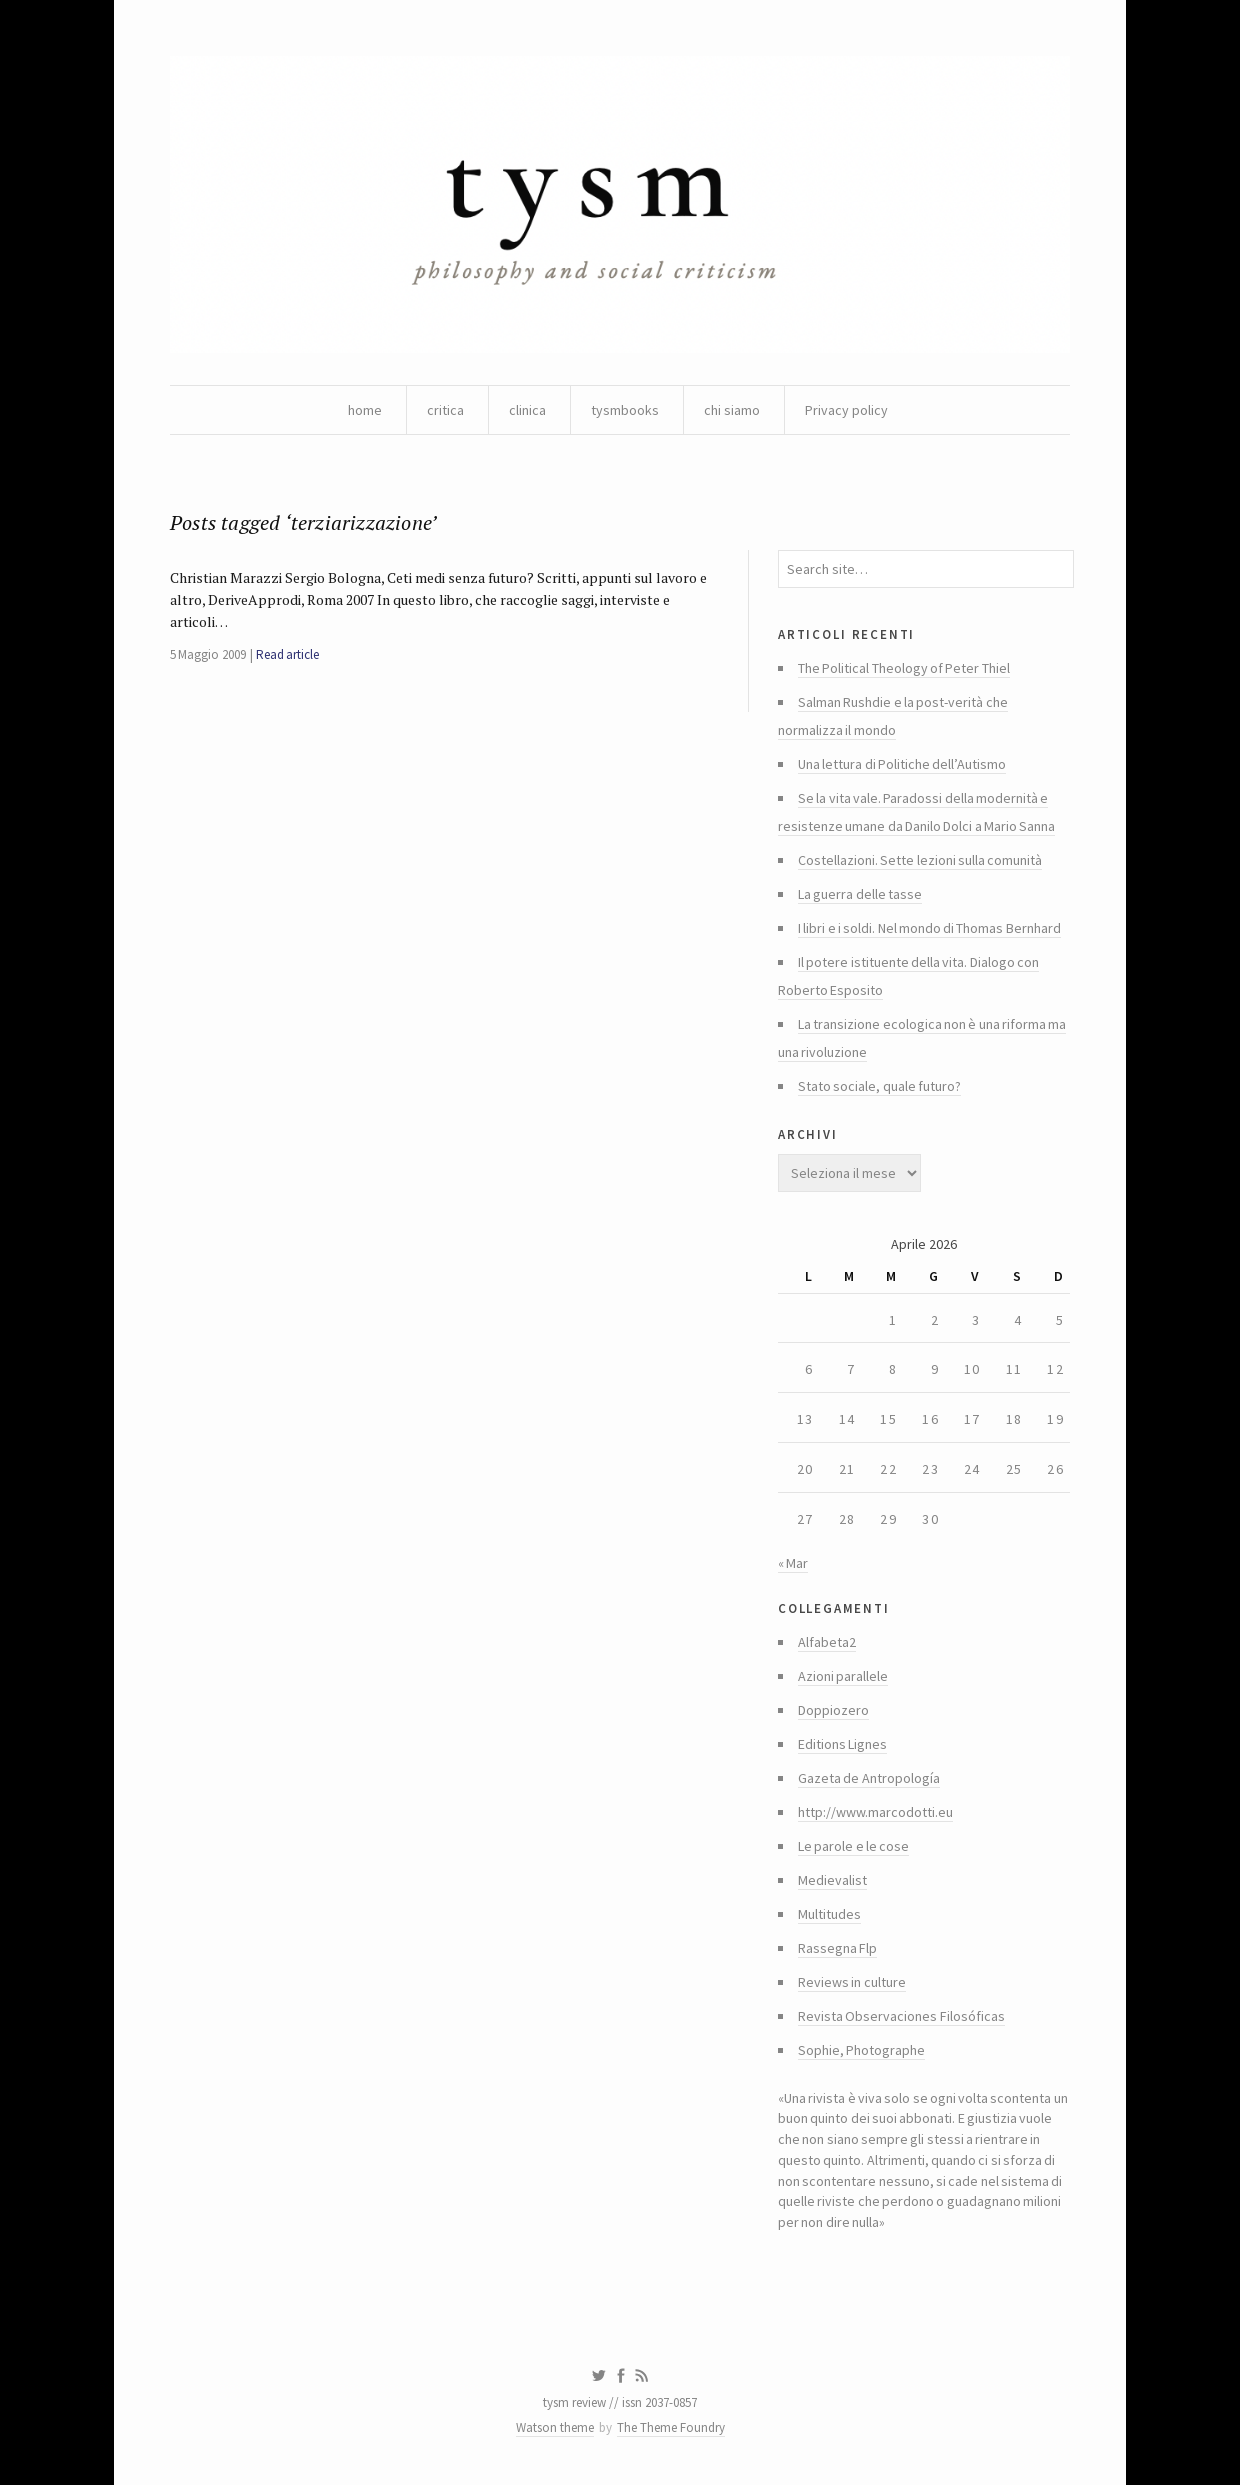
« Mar (793, 1563)
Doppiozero (833, 1710)
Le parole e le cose (853, 1846)
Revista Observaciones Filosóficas (901, 2016)
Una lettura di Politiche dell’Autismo (902, 764)
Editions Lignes (842, 1744)
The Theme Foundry (671, 2427)
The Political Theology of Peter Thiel (904, 668)
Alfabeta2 (827, 1642)
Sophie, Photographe (861, 2050)
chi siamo (732, 410)
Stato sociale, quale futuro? (879, 1086)
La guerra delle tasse (860, 894)
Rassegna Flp (837, 1948)
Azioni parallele (843, 1676)
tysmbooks (625, 410)
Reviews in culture (852, 1982)
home (365, 410)
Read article (287, 654)
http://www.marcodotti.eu (875, 1812)
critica (445, 410)
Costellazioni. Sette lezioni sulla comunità (920, 860)
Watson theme (555, 2427)
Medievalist (832, 1880)
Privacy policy (846, 410)
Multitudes (829, 1914)
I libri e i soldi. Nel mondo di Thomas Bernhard (929, 928)
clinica (527, 410)
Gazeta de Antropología (869, 1778)
